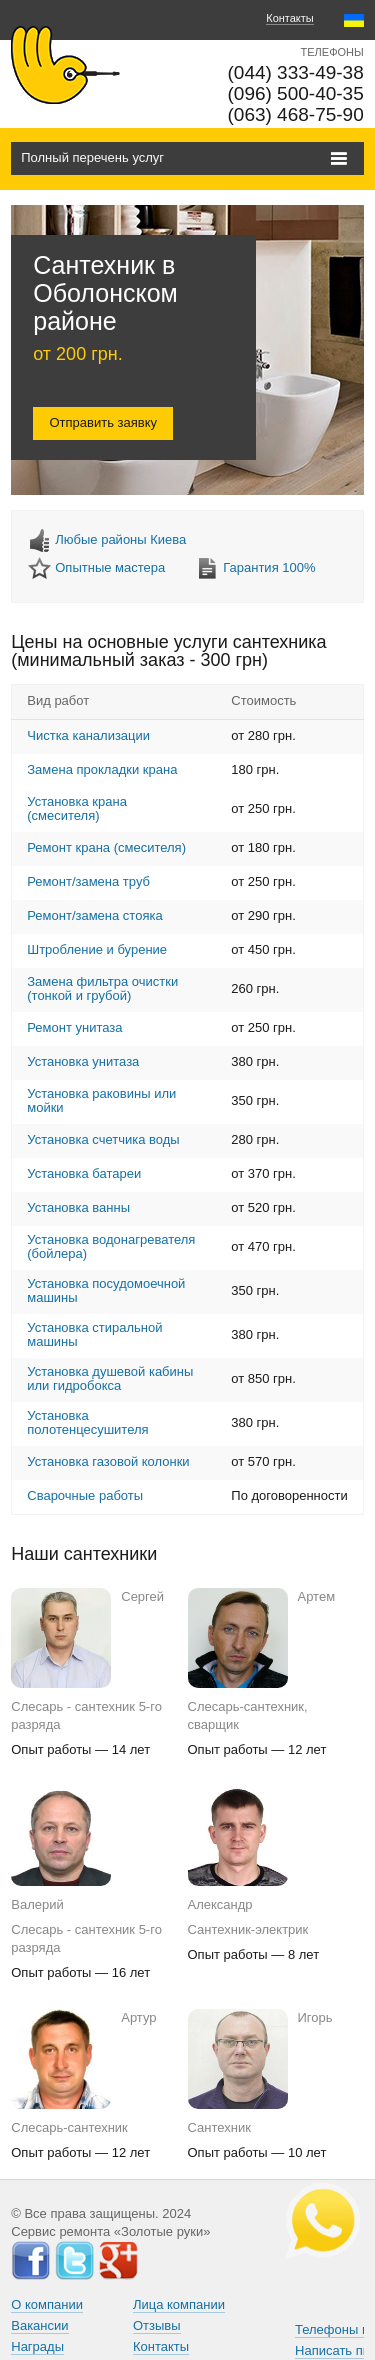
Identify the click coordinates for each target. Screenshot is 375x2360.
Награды (37, 2346)
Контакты (290, 18)
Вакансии (39, 2325)
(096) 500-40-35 (295, 93)
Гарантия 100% (269, 567)
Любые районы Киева (120, 539)
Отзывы (157, 2325)
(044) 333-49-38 (295, 72)
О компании (47, 2304)
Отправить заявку (103, 422)
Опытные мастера (110, 567)
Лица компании (179, 2304)
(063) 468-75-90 (295, 114)
